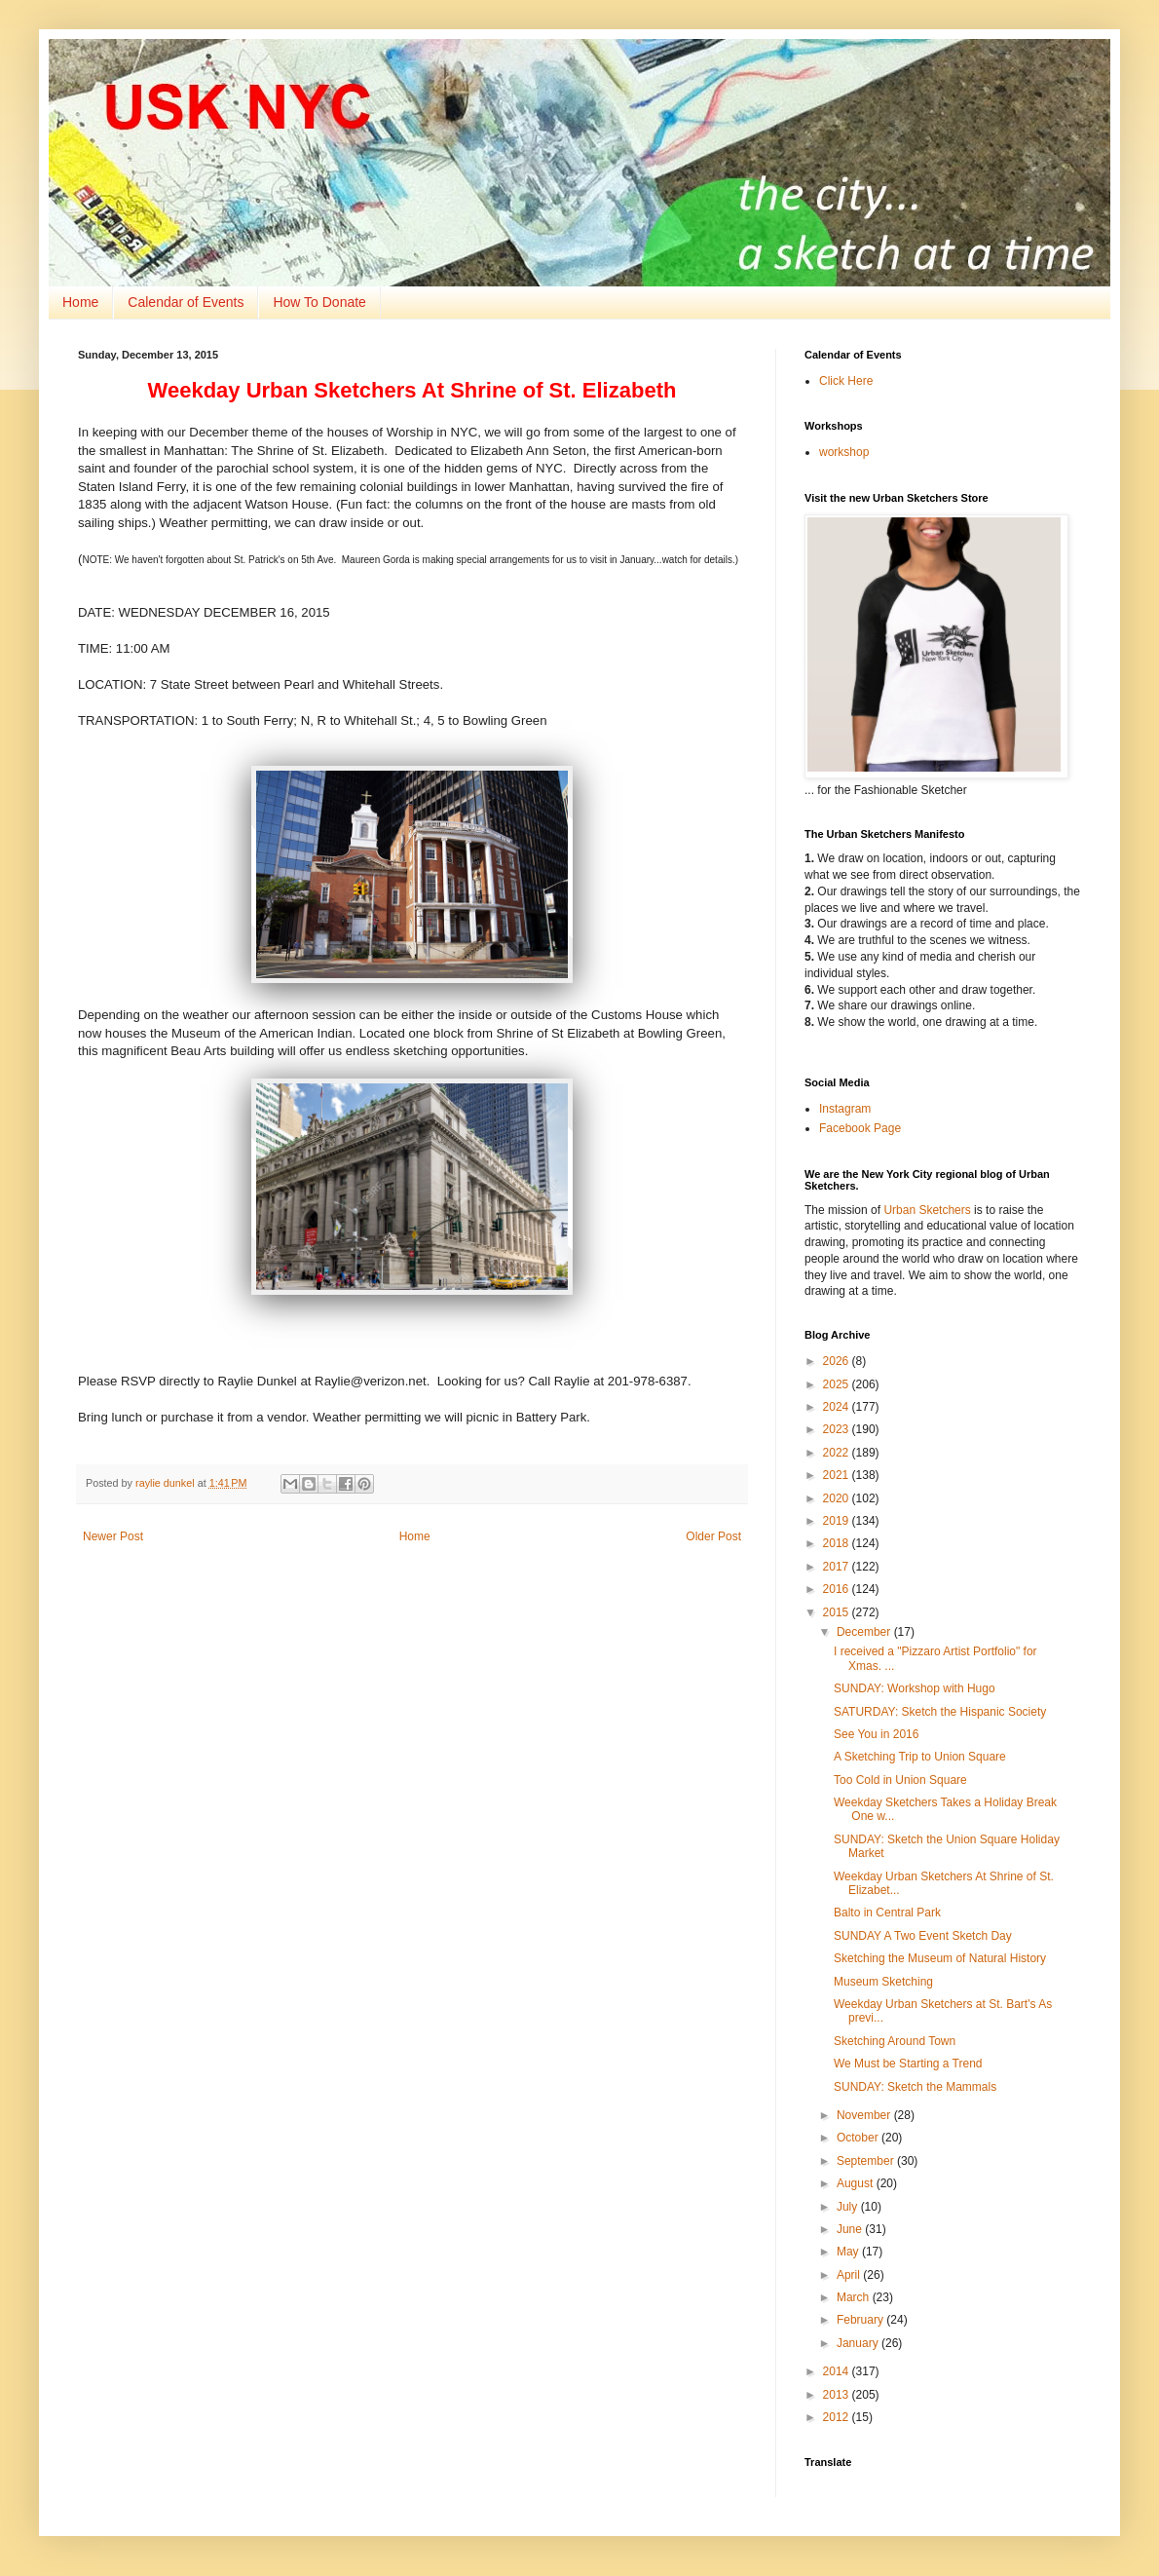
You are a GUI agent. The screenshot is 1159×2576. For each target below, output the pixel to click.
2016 (837, 1589)
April (850, 2275)
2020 (837, 1498)
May (849, 2251)
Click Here (846, 381)
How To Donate (319, 302)
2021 (837, 1475)
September (867, 2161)
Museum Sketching (883, 1982)
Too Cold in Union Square (900, 1780)
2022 (837, 1452)
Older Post (713, 1536)
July (849, 2207)
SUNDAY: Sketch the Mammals (915, 2087)
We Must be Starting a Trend (908, 2063)
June (851, 2229)
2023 (837, 1429)
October (859, 2137)
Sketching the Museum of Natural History (940, 1958)
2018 (837, 1543)
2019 (837, 1521)
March (855, 2297)
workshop (844, 452)
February (861, 2320)
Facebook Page (860, 1128)
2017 (837, 1566)
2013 (837, 2395)
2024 (837, 1407)
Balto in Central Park (887, 1912)
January (859, 2343)
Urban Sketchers (926, 1210)
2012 (837, 2417)
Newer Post (113, 1536)
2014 (837, 2371)
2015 (837, 1612)
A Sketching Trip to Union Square (920, 1756)
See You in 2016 (876, 1734)
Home (80, 302)
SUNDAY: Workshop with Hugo (914, 1688)
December (865, 1632)
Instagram (845, 1109)
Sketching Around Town (894, 2041)
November (865, 2115)
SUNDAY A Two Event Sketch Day (923, 1936)
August (857, 2183)
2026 (837, 1361)
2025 (837, 1384)
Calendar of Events (185, 302)
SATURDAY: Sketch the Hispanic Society (940, 1712)
